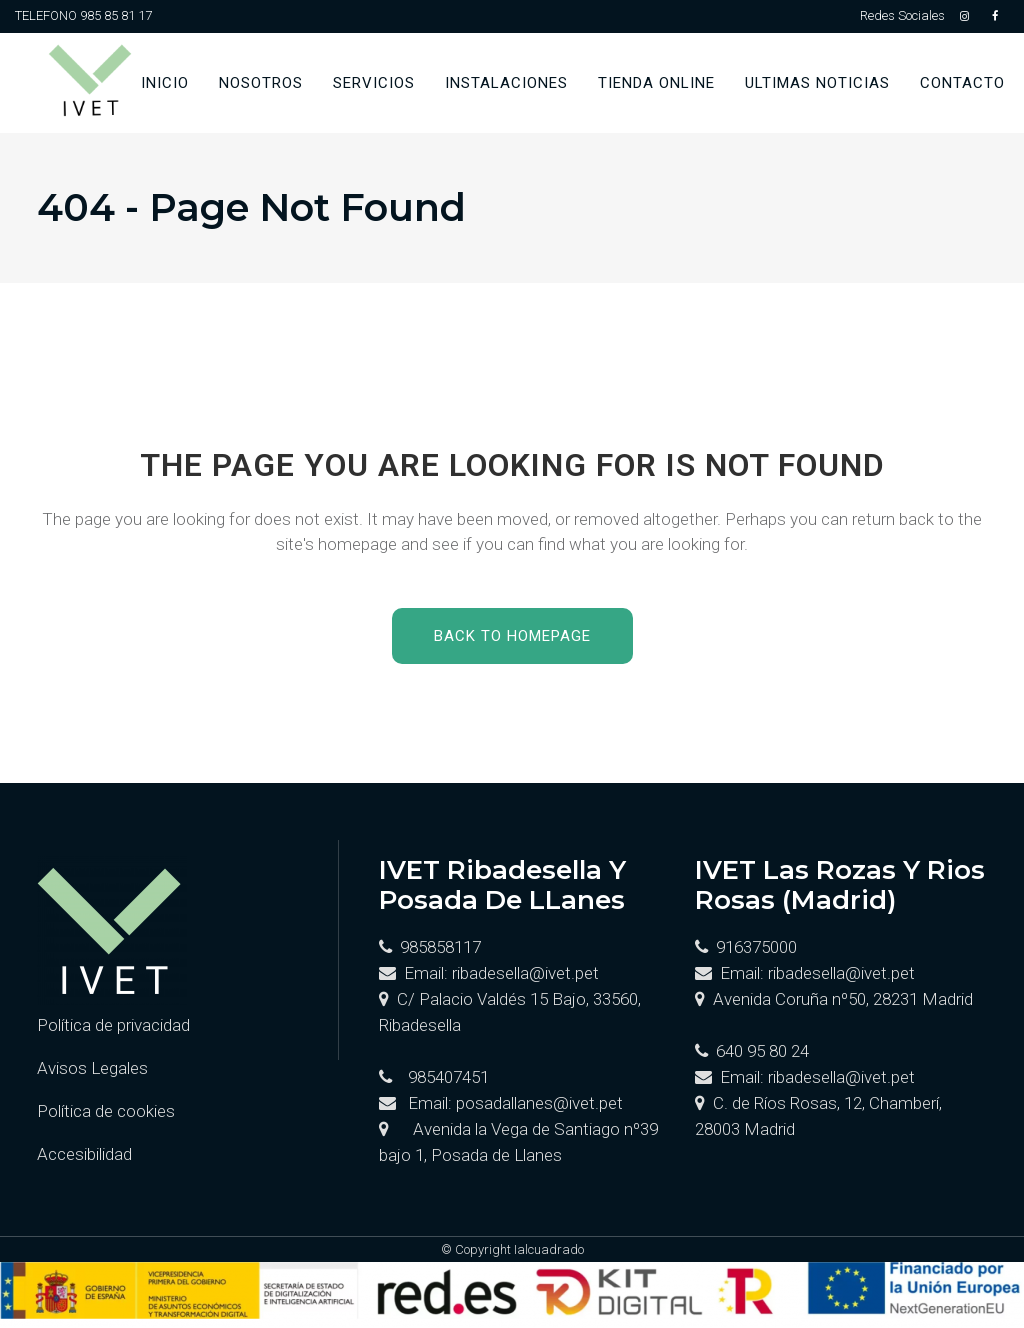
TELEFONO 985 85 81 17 (83, 15)
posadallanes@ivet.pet (539, 1103)
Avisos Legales (92, 1068)
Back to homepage (512, 636)
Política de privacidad (113, 1025)
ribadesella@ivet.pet (525, 973)
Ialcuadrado (549, 1249)
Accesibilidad (84, 1154)
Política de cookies (106, 1111)
